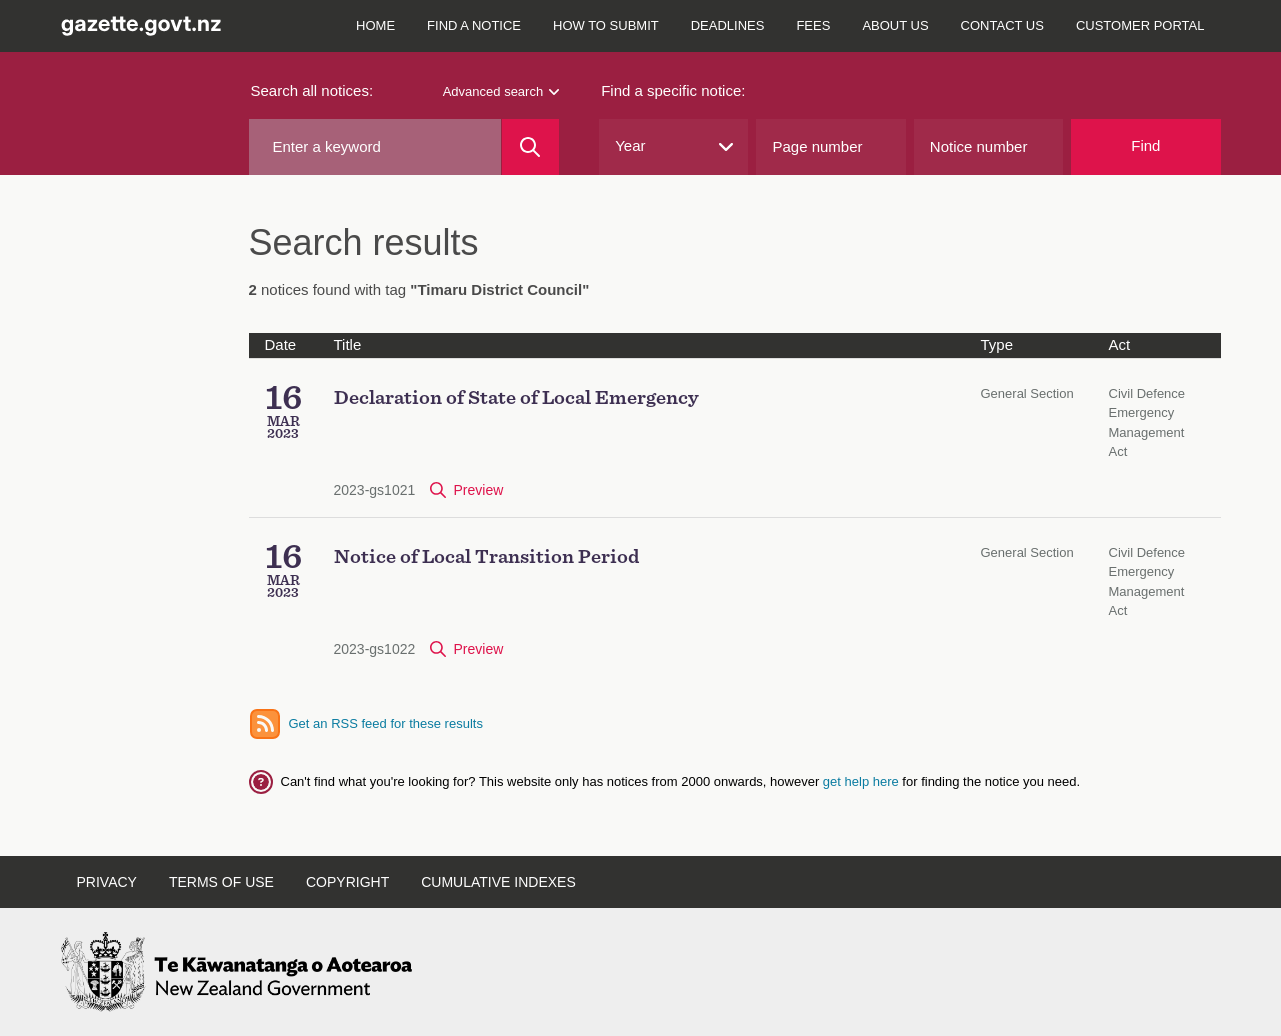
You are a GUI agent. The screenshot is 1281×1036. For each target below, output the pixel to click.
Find (1145, 145)
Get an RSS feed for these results (386, 723)
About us (895, 25)
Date (281, 344)
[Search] (530, 147)
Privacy (107, 882)
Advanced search (501, 91)
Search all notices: (312, 90)
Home (375, 25)
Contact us (1002, 25)
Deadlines (728, 25)
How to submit (606, 25)
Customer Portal (1140, 25)
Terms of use (221, 882)
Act (1120, 344)
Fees (813, 25)
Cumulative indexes (498, 882)
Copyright (347, 882)
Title (348, 344)
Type (997, 344)
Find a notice (474, 25)
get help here (863, 781)
